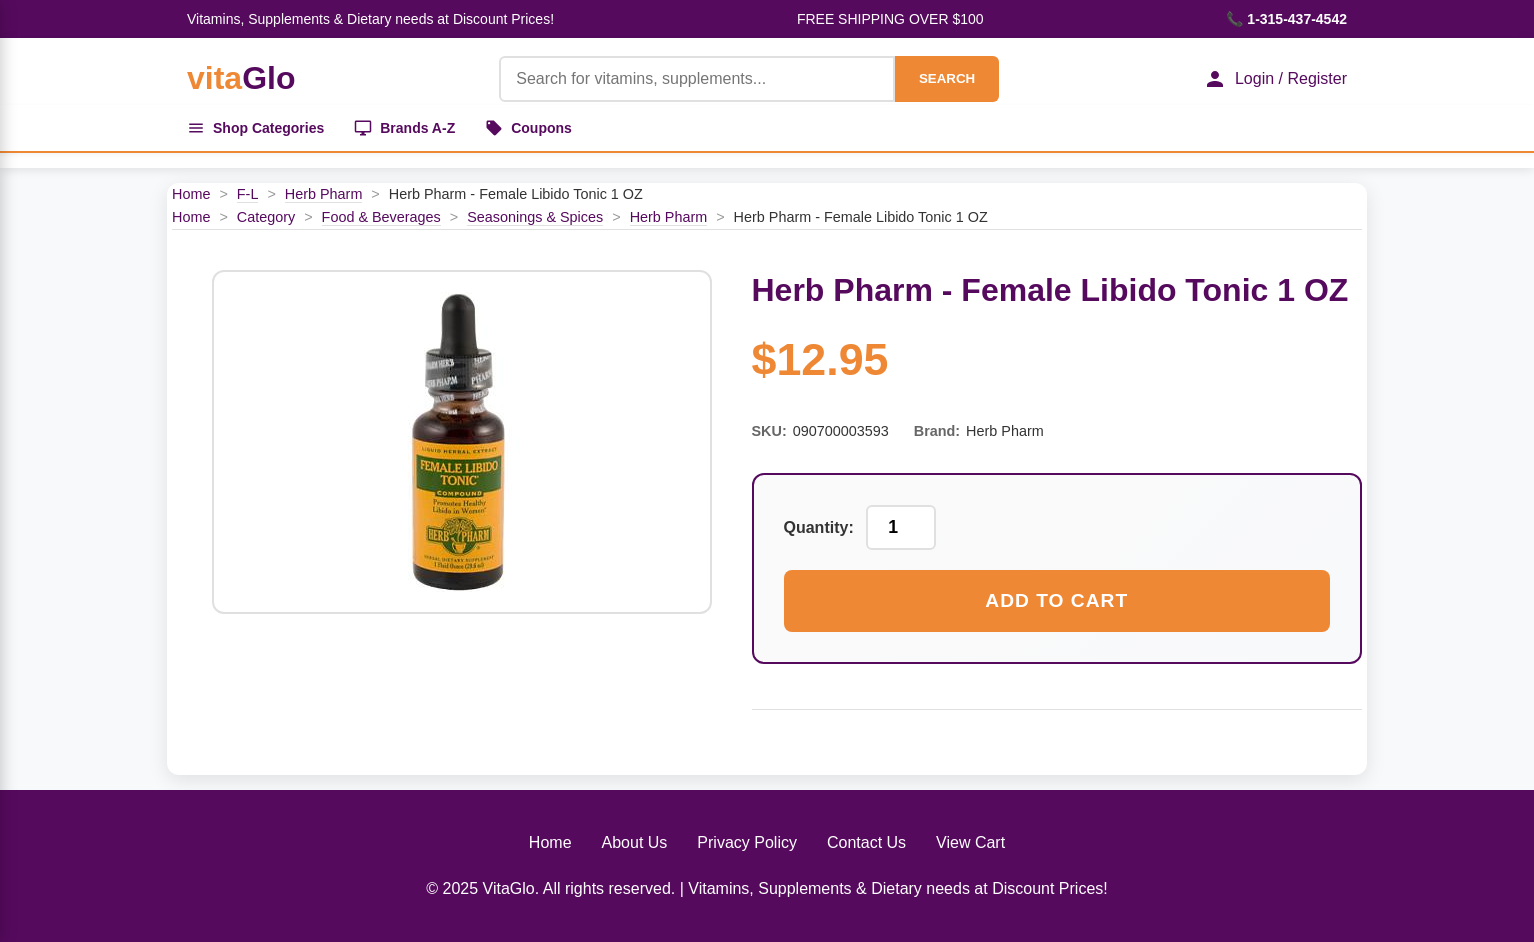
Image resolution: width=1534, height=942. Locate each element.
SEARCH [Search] (947, 78)
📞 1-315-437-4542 (1286, 19)
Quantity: (819, 527)
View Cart (970, 842)
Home (191, 194)
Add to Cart (1056, 600)
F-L (248, 194)
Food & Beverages (381, 217)
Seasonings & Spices (535, 217)
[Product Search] (697, 79)
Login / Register (1275, 79)
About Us (635, 842)
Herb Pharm (324, 194)
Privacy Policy (747, 842)
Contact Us (866, 842)
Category (266, 217)
